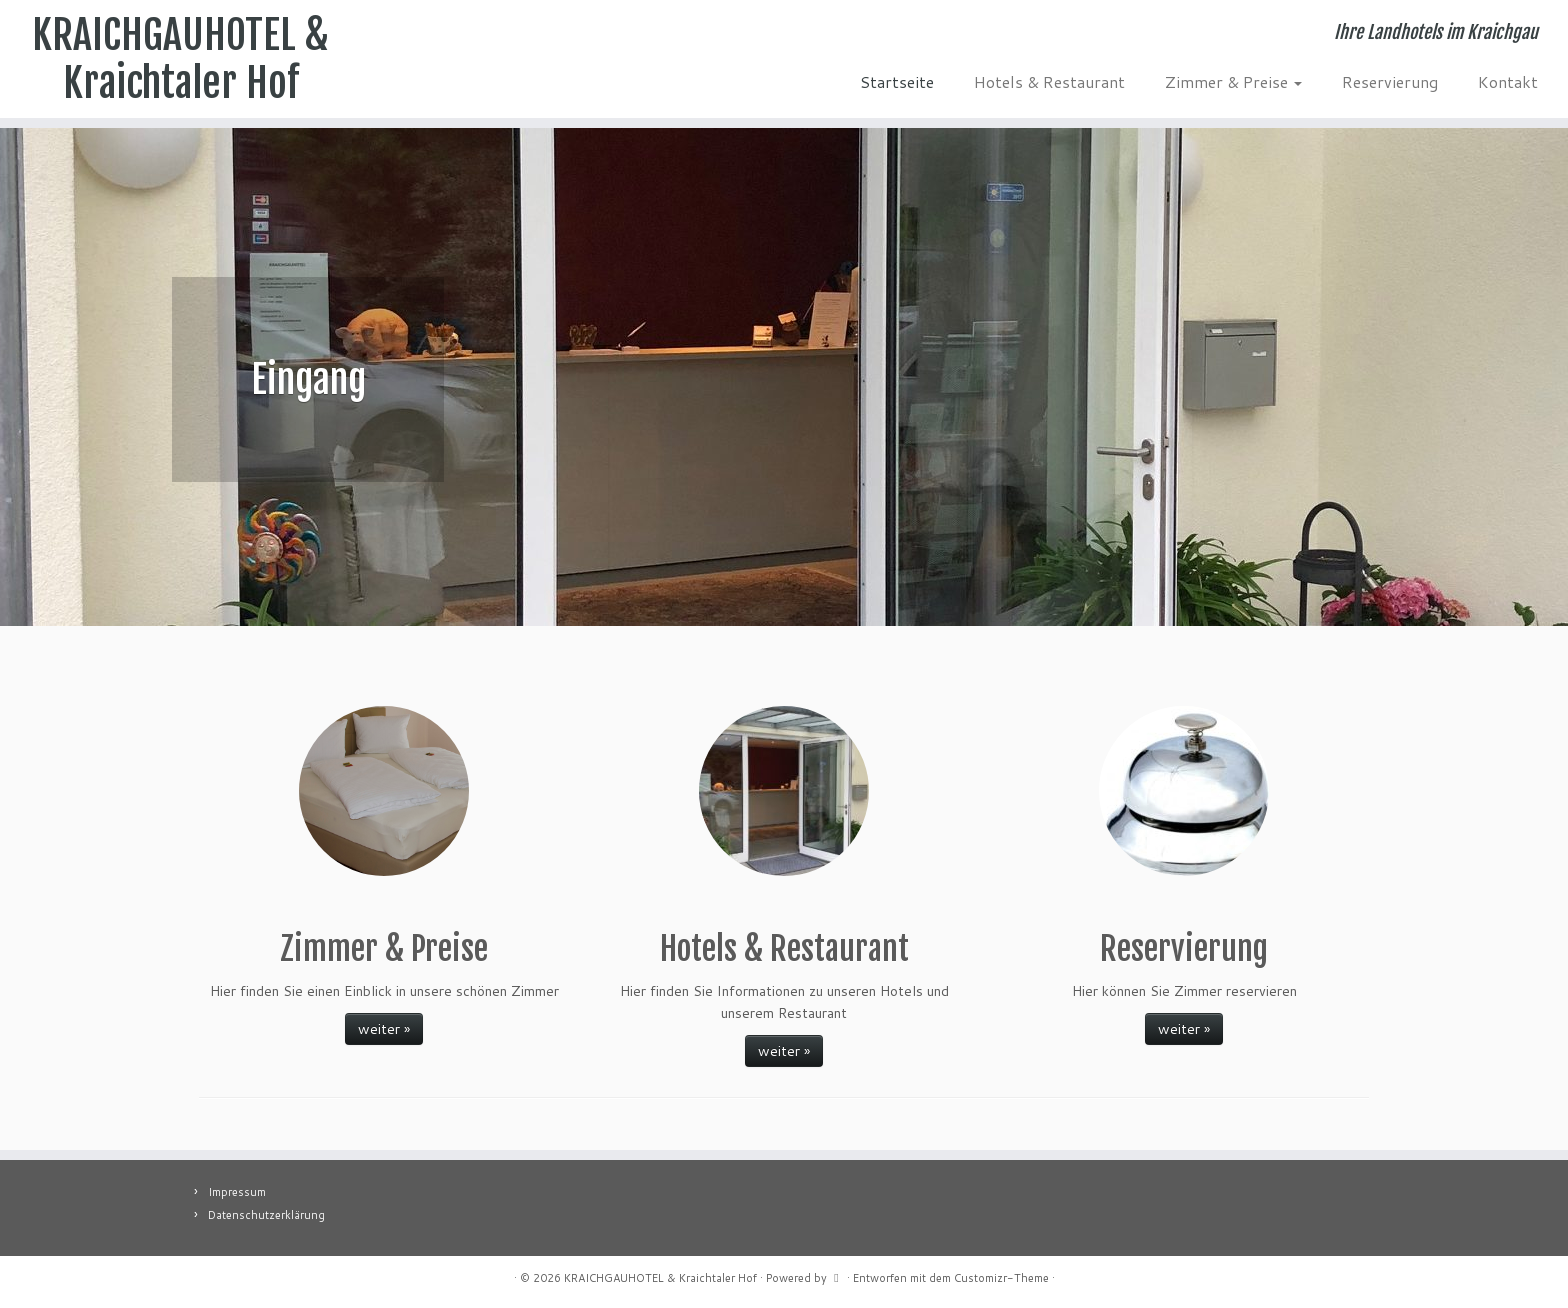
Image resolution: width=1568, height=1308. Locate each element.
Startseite (897, 81)
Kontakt (1508, 81)
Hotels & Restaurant (1049, 81)
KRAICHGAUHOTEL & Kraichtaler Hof (180, 59)
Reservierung (1390, 81)
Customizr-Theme (1001, 1278)
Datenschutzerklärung (266, 1215)
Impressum (237, 1192)
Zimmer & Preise (1233, 81)
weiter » (384, 1029)
